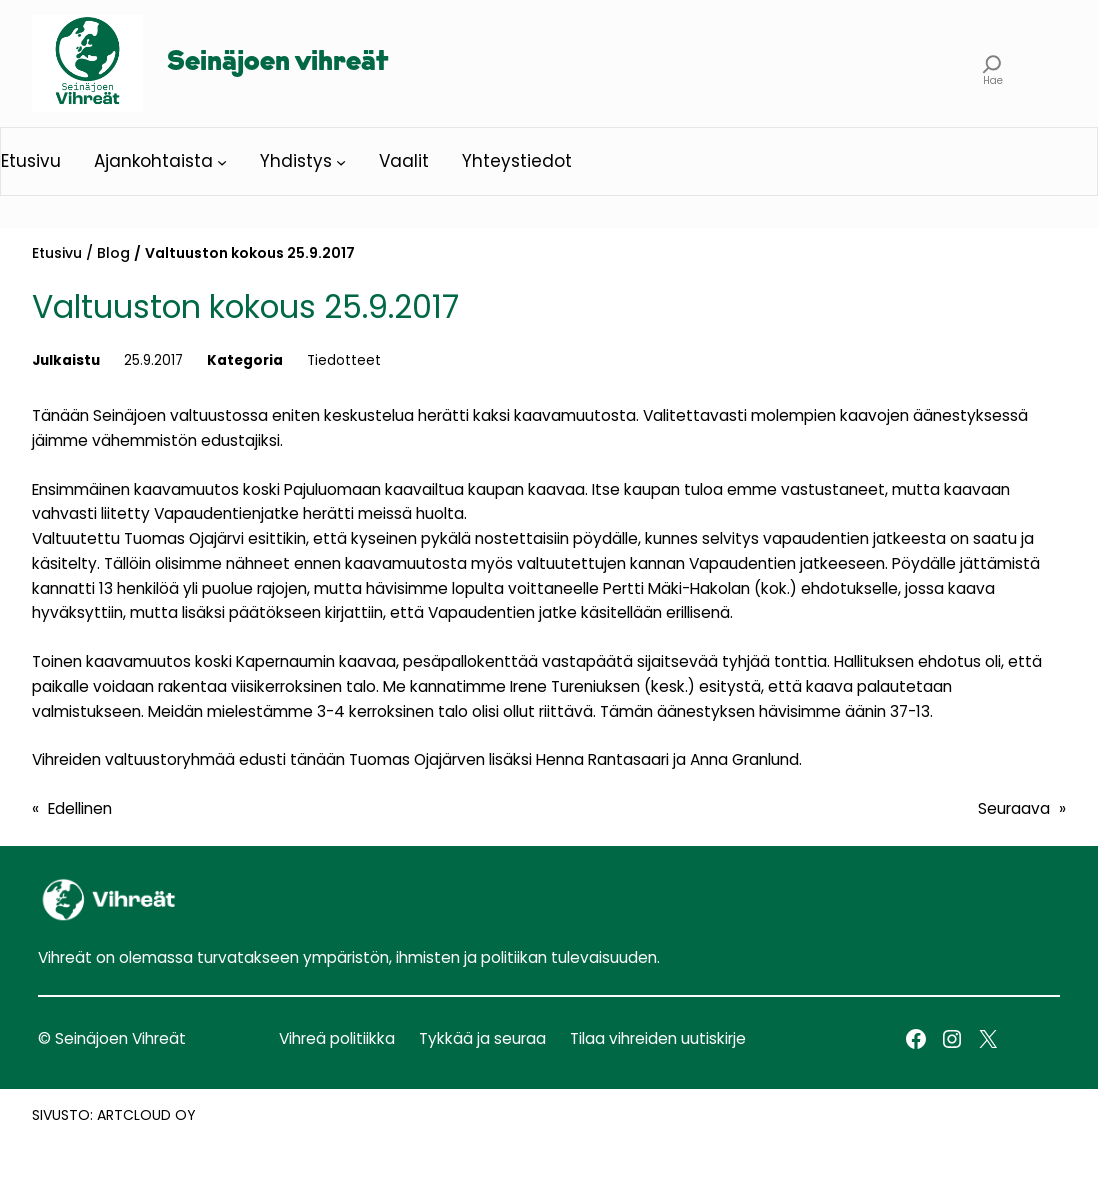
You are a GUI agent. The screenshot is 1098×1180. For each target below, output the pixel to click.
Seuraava (1014, 808)
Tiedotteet (344, 360)
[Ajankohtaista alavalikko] (222, 162)
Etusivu (57, 253)
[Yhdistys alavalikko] (341, 162)
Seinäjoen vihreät (277, 63)
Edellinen (80, 808)
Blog (113, 253)
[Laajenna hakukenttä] (992, 63)
